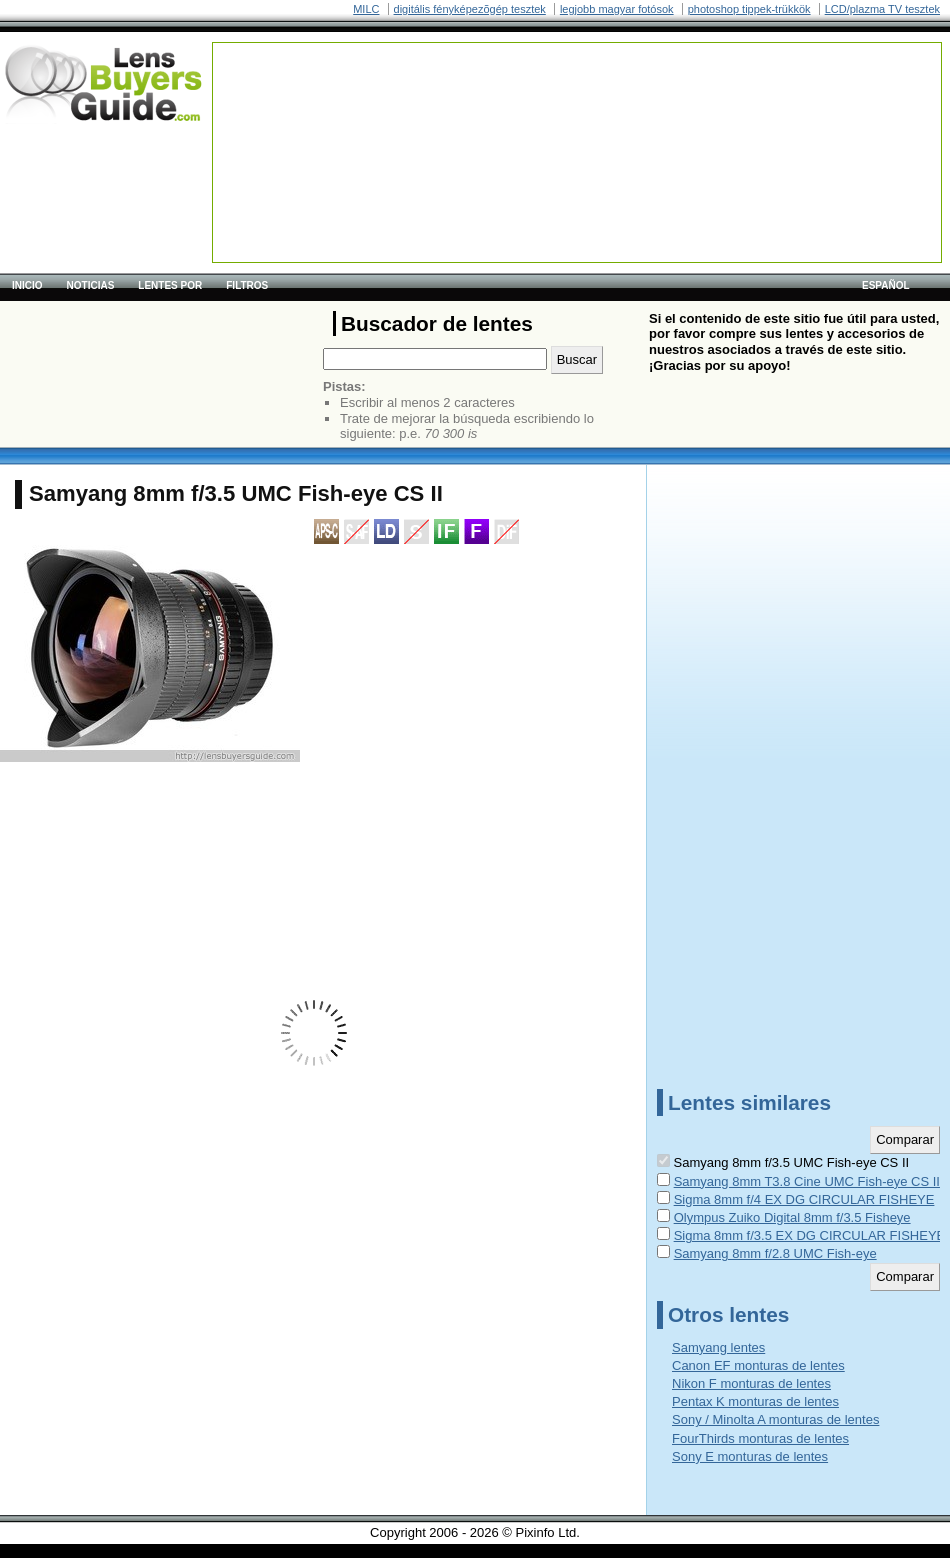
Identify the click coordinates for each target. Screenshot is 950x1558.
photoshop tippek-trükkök (749, 9)
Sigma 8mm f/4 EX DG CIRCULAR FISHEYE (804, 1199)
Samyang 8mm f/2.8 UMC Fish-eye (775, 1253)
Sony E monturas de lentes (750, 1456)
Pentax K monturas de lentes (755, 1401)
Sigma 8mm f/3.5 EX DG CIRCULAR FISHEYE (810, 1235)
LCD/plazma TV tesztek (882, 9)
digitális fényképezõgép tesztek (470, 9)
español (886, 285)
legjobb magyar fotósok (617, 9)
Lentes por (170, 285)
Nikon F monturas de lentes (751, 1383)
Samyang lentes (718, 1347)
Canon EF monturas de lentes (758, 1365)
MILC (366, 9)
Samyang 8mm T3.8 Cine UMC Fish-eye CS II (807, 1181)
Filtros (247, 285)
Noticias (91, 285)
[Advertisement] (294, 105)
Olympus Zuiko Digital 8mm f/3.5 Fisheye (792, 1217)
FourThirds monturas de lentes (760, 1438)
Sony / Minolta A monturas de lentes (775, 1419)
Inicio (27, 285)
